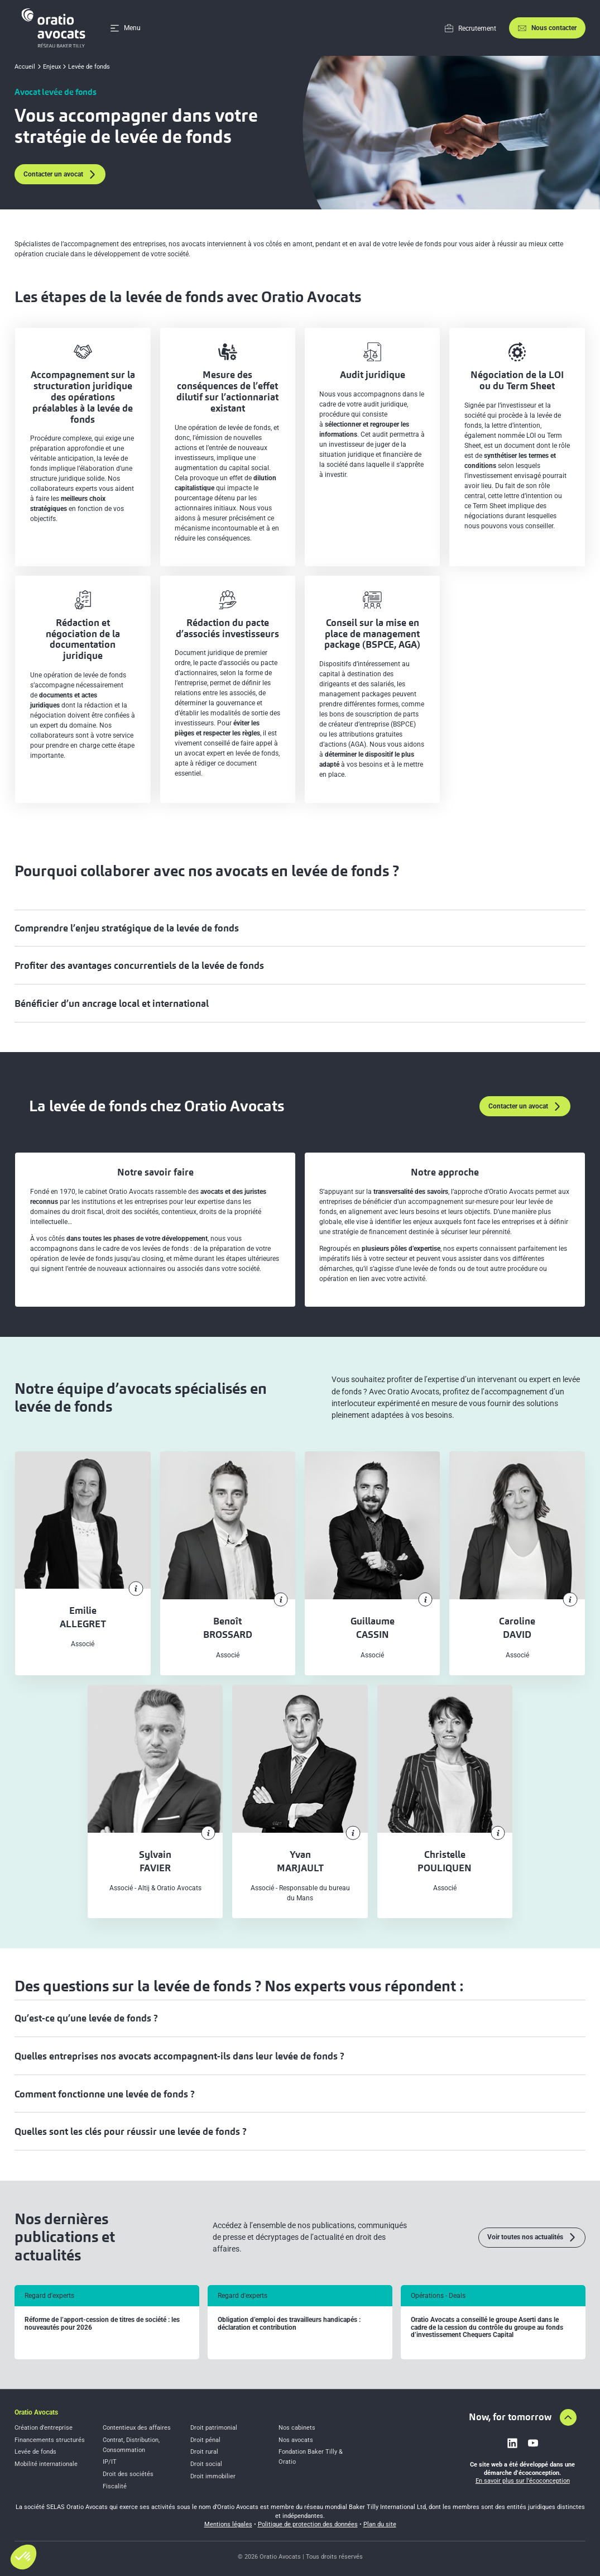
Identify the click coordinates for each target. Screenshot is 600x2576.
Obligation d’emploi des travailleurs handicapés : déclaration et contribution (289, 2323)
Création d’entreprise (44, 2427)
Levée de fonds (35, 2451)
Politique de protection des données (308, 2524)
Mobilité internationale (46, 2464)
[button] (23, 2557)
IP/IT (110, 2461)
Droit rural (204, 2451)
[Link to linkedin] (512, 2443)
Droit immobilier (213, 2476)
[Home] (55, 27)
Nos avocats (296, 2440)
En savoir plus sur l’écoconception (523, 2480)
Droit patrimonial (213, 2427)
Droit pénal (205, 2440)
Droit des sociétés (128, 2474)
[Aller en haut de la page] (568, 2417)
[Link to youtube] (533, 2443)
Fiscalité (115, 2486)
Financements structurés (50, 2440)
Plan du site (379, 2524)
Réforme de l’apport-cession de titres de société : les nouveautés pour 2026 (102, 2323)
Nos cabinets (297, 2427)
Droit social (206, 2464)
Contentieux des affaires (137, 2427)
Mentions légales (228, 2524)
